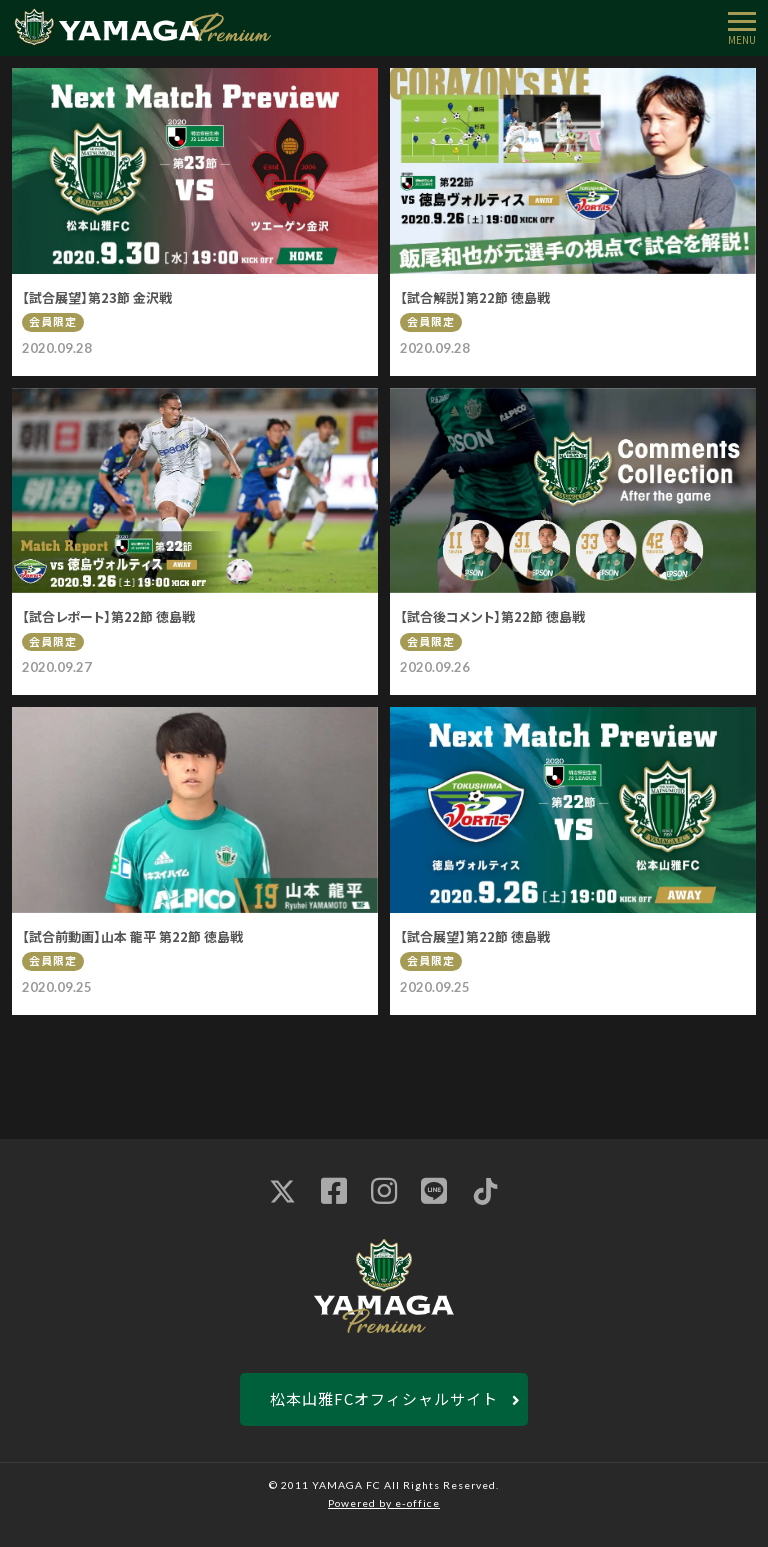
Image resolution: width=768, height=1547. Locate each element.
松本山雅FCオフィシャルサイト (384, 1398)
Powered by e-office (384, 1503)
